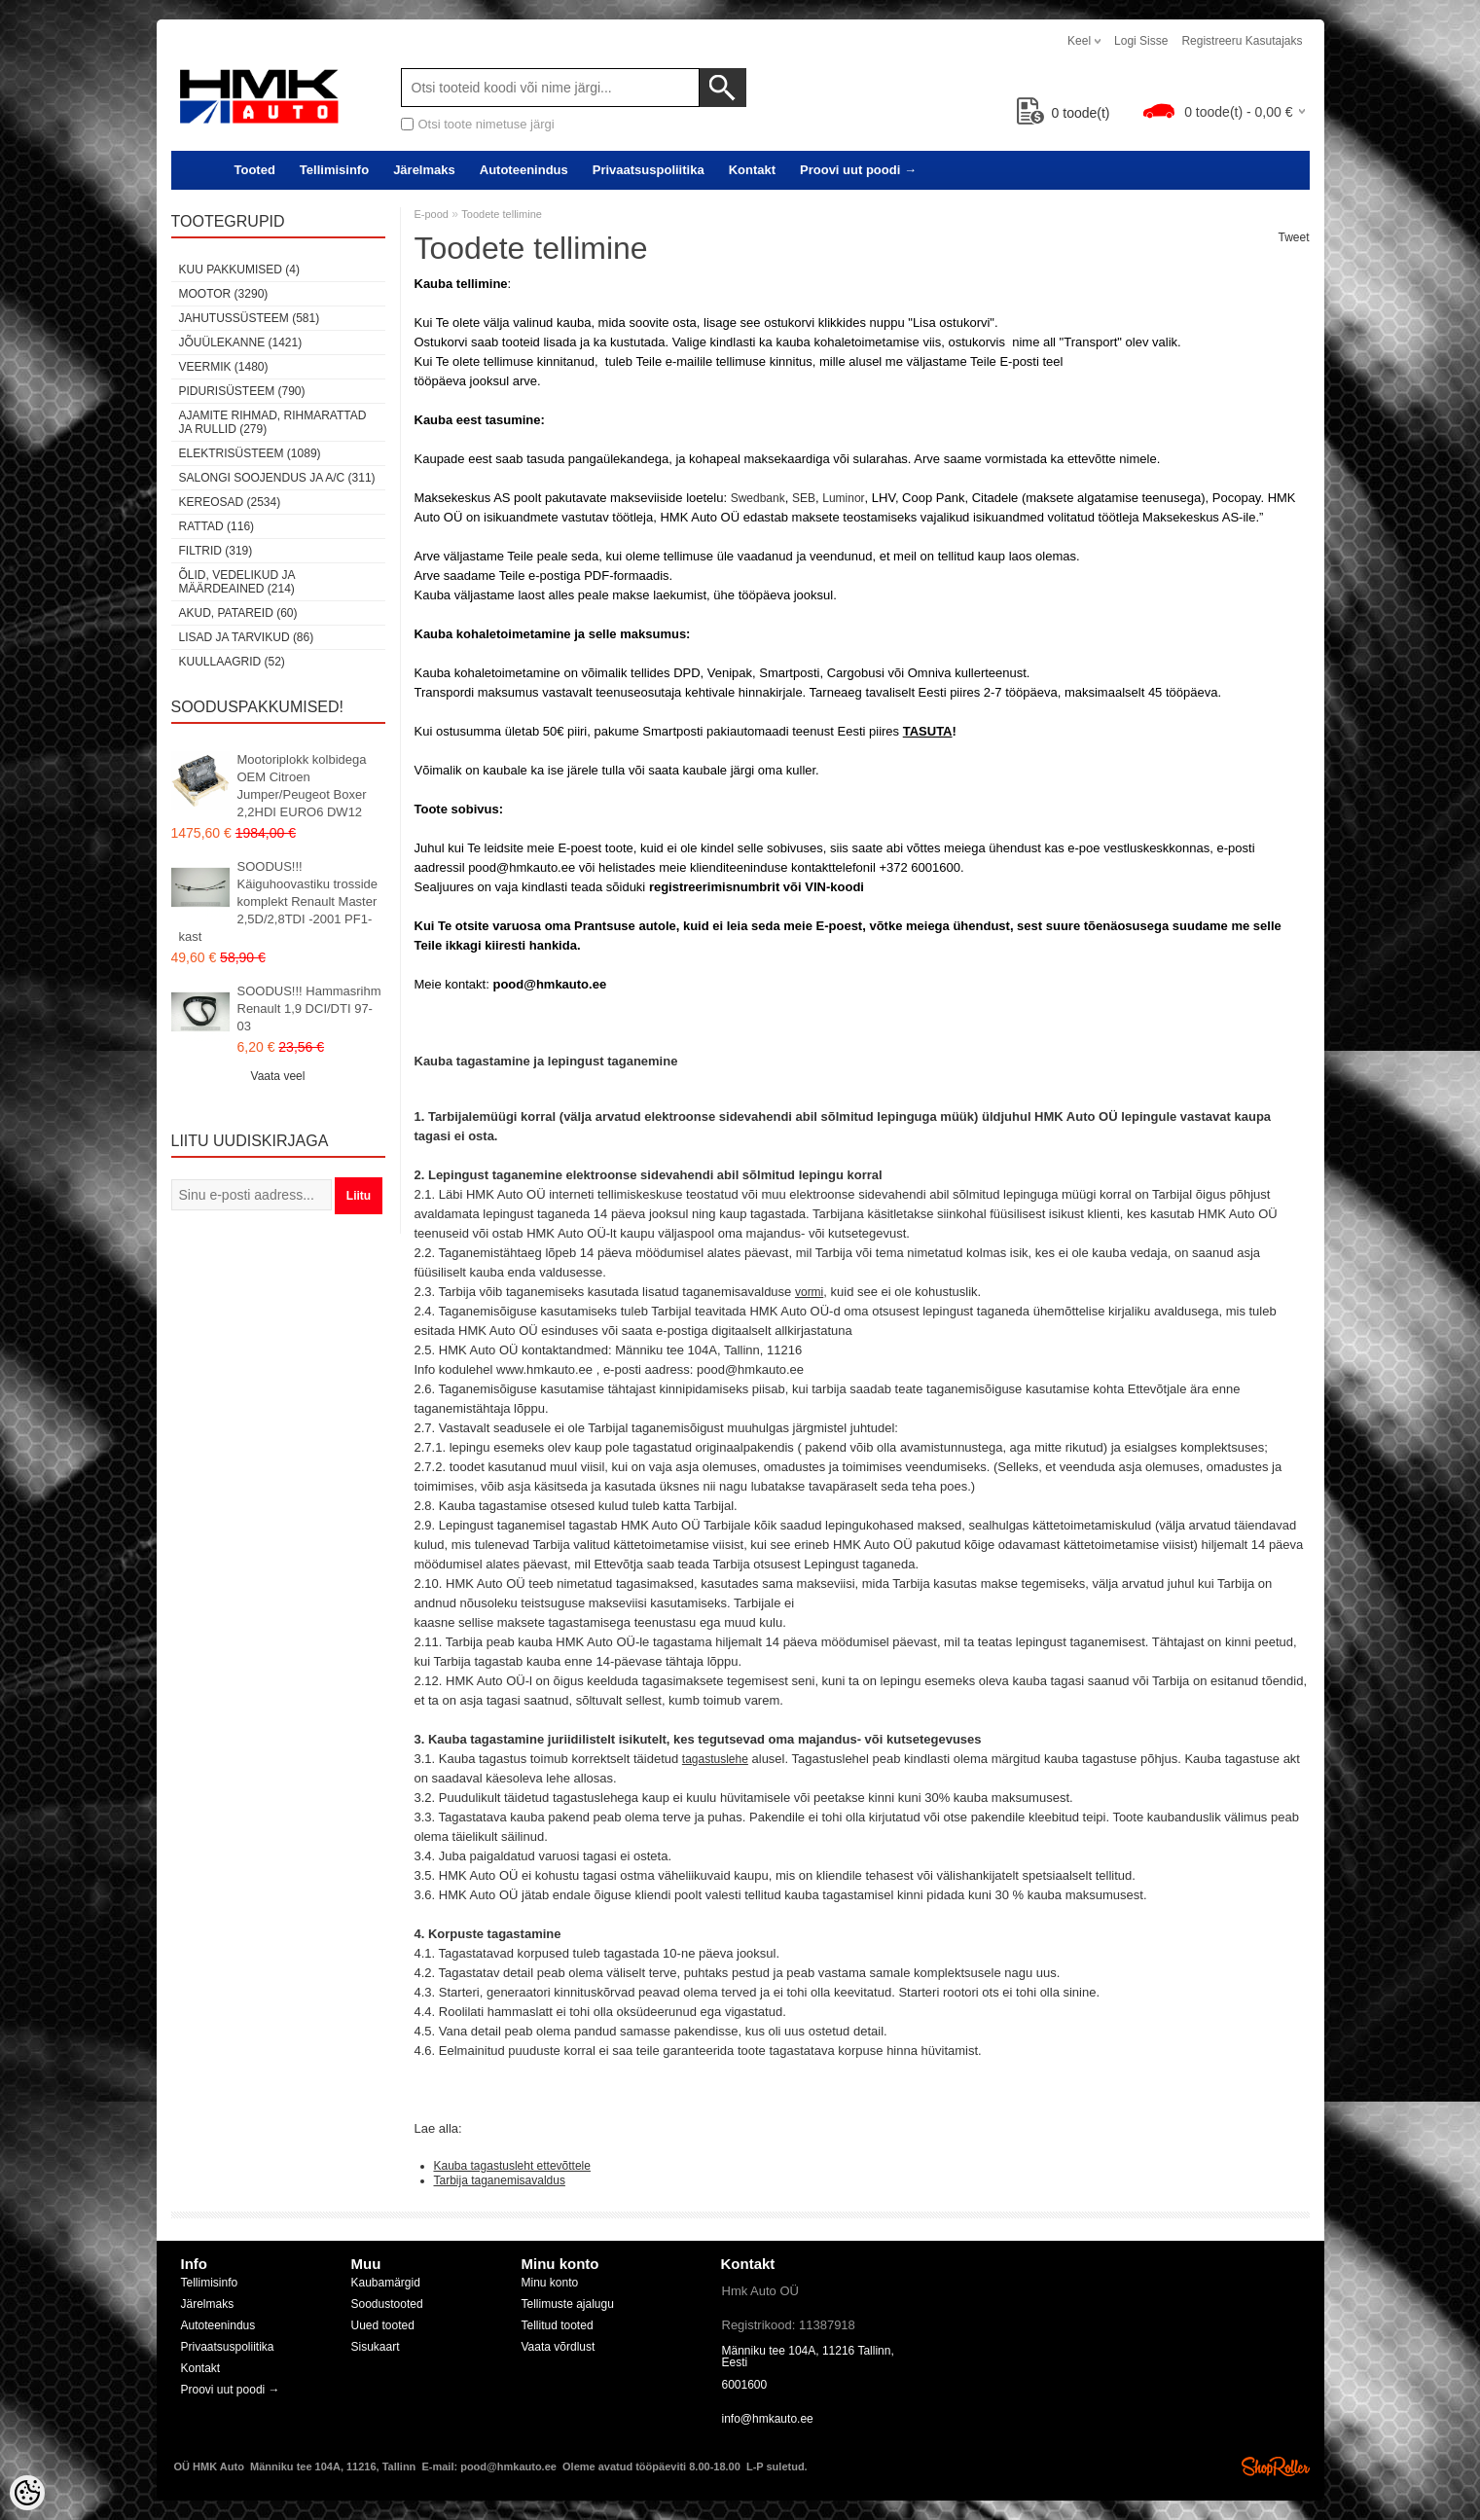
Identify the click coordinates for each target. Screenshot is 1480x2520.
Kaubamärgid (385, 2282)
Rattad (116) (217, 526)
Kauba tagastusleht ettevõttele (512, 2166)
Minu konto (550, 2282)
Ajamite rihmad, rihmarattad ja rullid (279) (273, 422)
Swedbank (758, 498)
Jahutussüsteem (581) (249, 318)
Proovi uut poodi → (858, 169)
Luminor (843, 498)
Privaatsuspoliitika (648, 169)
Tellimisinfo (334, 169)
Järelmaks (424, 169)
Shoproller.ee (1276, 2466)
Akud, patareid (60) (238, 613)
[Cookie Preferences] (27, 2492)
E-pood (432, 214)
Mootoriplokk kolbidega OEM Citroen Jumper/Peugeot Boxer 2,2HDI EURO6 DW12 (302, 785)
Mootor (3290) (224, 294)
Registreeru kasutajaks (1241, 41)
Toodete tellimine (501, 214)
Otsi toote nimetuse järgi (486, 124)
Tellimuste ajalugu (568, 2304)
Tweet (1293, 237)
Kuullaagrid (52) (232, 661)
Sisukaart (375, 2347)
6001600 (745, 2385)
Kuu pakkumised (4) (239, 269)
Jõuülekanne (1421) (241, 342)
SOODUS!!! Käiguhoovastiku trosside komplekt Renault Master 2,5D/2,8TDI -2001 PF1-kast (279, 901)
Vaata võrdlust (559, 2347)
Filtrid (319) (216, 551)
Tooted (255, 169)
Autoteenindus (524, 169)
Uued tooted (383, 2325)
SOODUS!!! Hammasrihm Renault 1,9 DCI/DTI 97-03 (309, 1008)
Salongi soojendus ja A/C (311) (277, 478)
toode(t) (1063, 112)
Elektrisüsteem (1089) (250, 453)
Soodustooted (387, 2304)
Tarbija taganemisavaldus (499, 2180)
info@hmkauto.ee (767, 2419)
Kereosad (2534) (230, 502)
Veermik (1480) (224, 367)
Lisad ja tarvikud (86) (246, 637)
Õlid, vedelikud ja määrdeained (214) (237, 581)
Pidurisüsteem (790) (242, 391)
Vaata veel (278, 1076)
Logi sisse (1141, 41)
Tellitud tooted (558, 2325)
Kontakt (752, 169)
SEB (803, 498)
